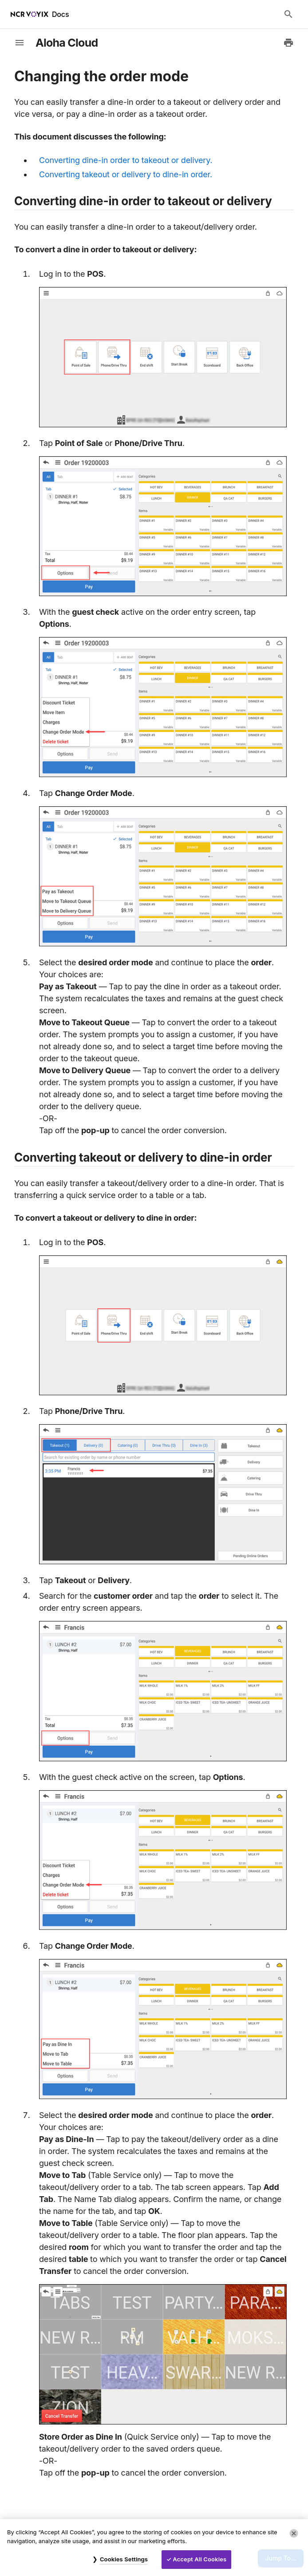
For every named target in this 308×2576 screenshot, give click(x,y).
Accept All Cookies (199, 2559)
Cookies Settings (124, 2559)
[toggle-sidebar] (19, 43)
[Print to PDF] (288, 43)
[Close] (294, 2533)
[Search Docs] (288, 14)
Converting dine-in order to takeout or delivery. (125, 160)
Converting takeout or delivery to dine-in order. (125, 174)
